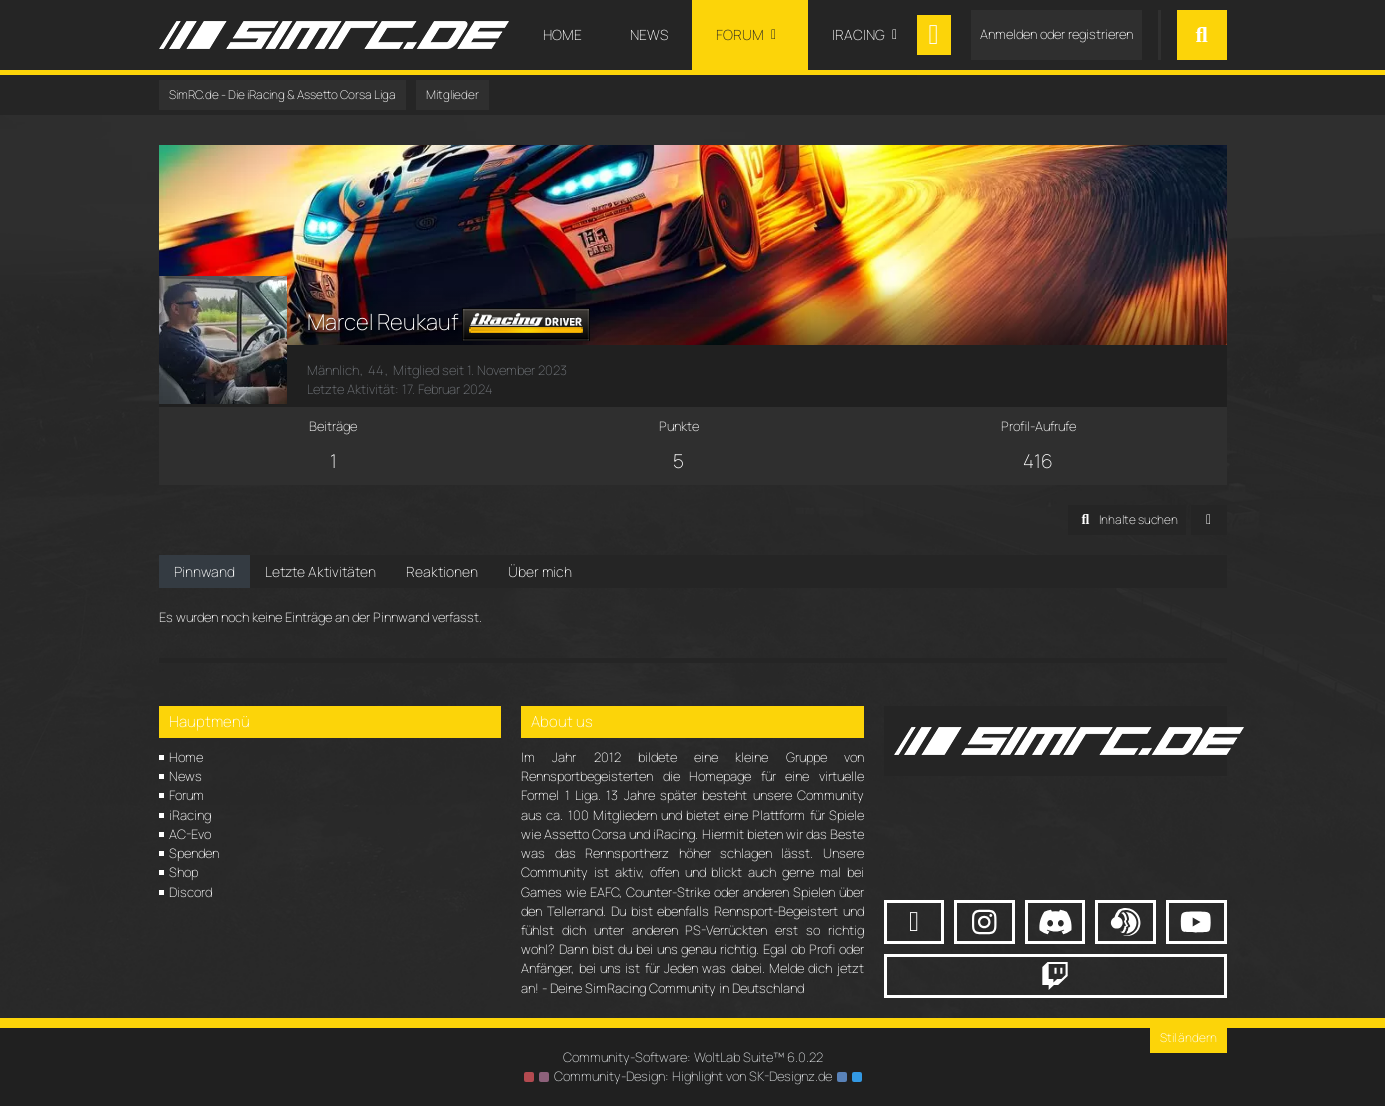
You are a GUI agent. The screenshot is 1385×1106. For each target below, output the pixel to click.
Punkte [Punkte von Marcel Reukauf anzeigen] (679, 426)
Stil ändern (1188, 1037)
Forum (186, 795)
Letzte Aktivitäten (320, 571)
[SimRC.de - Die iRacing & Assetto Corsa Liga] (334, 35)
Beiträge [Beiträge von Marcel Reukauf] (333, 426)
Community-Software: (693, 1057)
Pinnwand (204, 571)
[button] (1127, 520)
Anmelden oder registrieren (1056, 34)
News (185, 776)
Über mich (540, 571)
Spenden (194, 853)
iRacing (190, 815)
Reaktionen (442, 571)
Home (186, 757)
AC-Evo (190, 834)
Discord (190, 892)
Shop (183, 872)
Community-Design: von (693, 1076)
